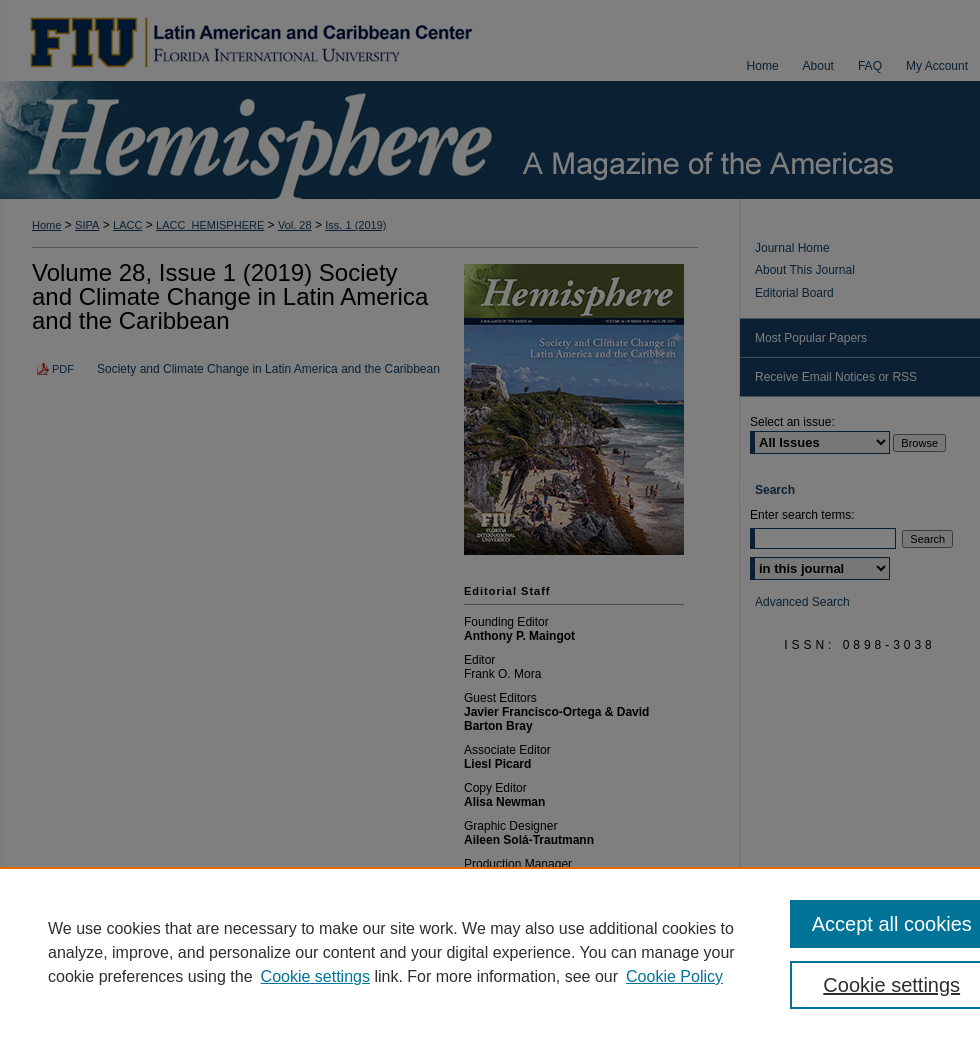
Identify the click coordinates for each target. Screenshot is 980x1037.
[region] (490, 952)
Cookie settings (315, 976)
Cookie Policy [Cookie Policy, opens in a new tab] (674, 976)
